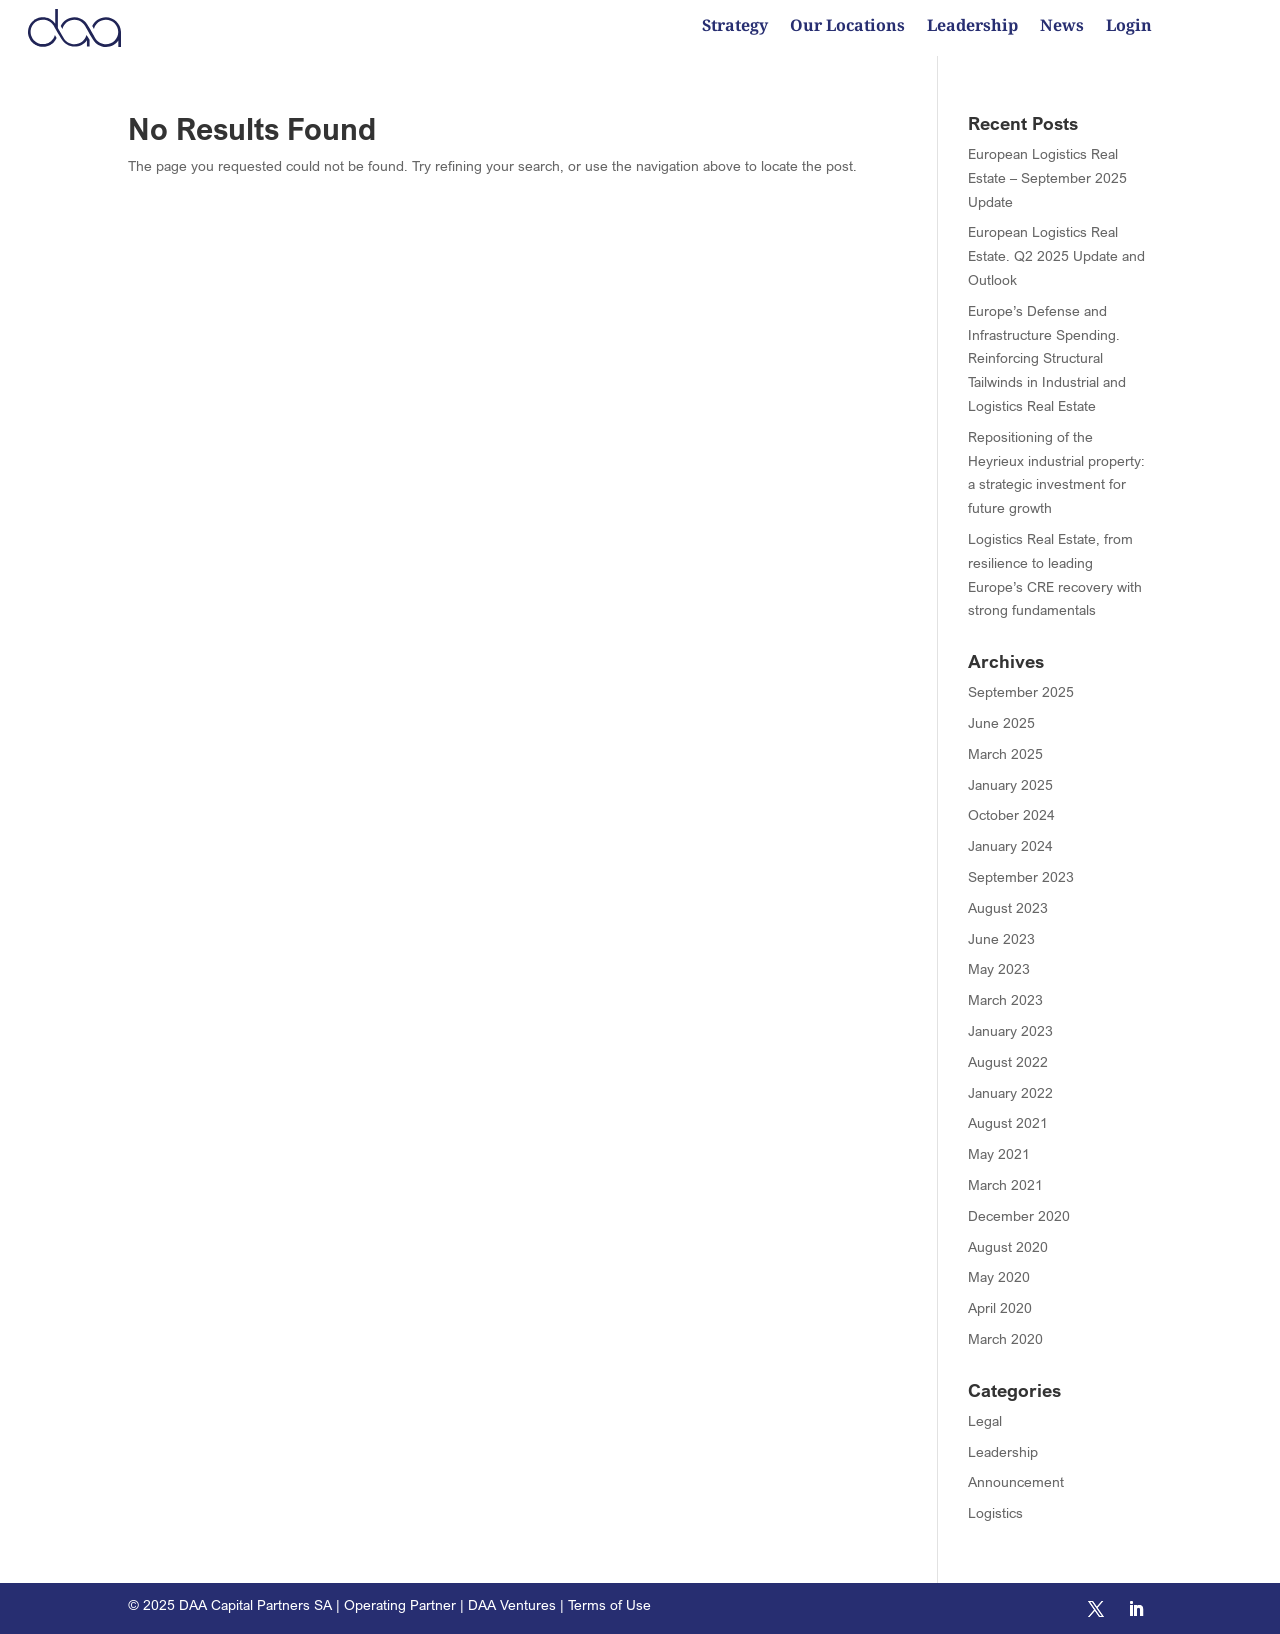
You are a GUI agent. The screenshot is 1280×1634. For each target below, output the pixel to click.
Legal (985, 1420)
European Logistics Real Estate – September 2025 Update (1047, 177)
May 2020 (999, 1276)
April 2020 (1000, 1307)
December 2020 (1019, 1215)
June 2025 (1001, 722)
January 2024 (1010, 845)
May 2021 (999, 1153)
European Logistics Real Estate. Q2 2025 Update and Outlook (1056, 255)
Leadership (972, 27)
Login (1129, 27)
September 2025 (1021, 691)
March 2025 (1005, 753)
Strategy (735, 27)
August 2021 (1008, 1122)
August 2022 (1008, 1061)
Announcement (1016, 1481)
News (1062, 27)
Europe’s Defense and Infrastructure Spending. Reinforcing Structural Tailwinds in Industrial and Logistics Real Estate (1047, 358)
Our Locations (847, 27)
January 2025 (1010, 784)
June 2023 (1001, 938)
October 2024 (1011, 814)
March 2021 (1005, 1184)
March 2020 (1005, 1338)
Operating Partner (400, 1604)
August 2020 (1008, 1246)
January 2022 (1010, 1092)
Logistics (995, 1512)
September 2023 (1021, 876)
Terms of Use (609, 1604)
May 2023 (999, 968)
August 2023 (1008, 907)
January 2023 (1010, 1030)
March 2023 (1005, 999)
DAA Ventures (512, 1604)
